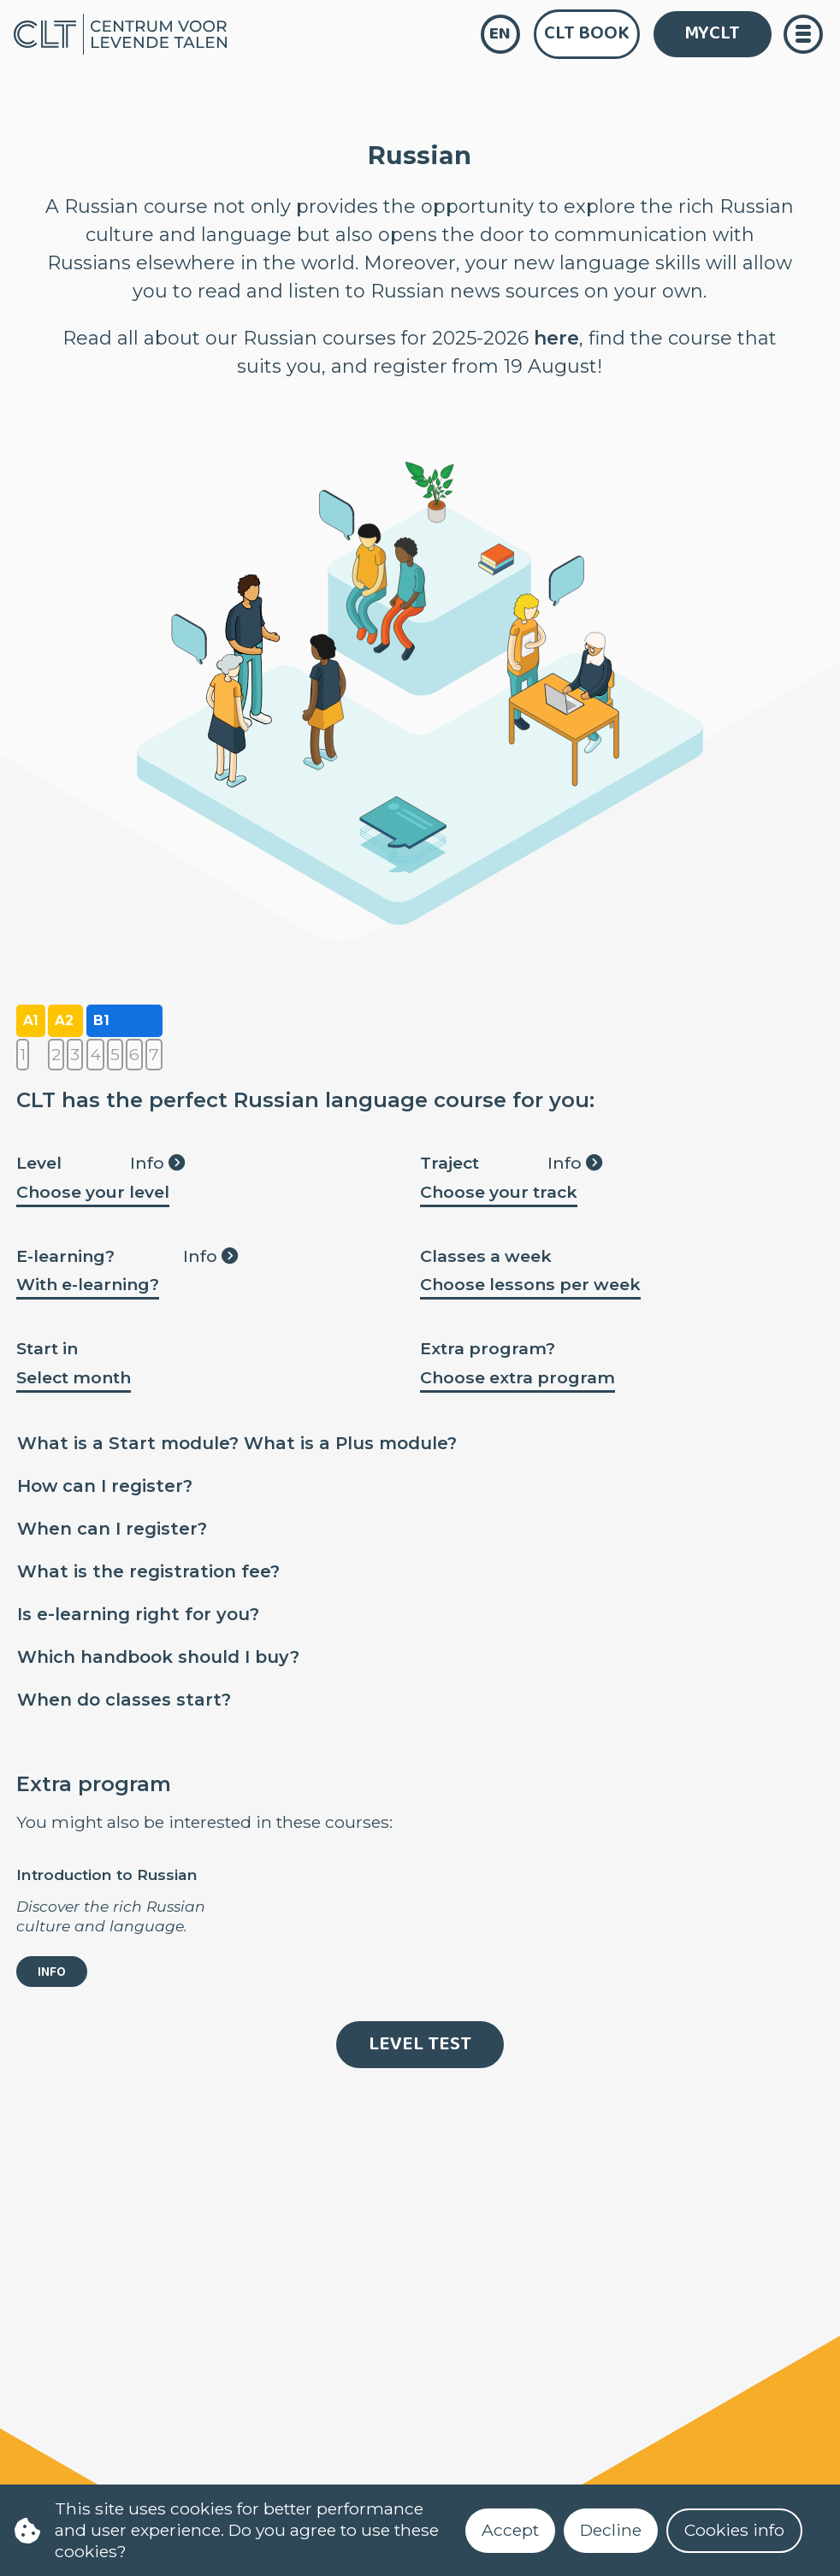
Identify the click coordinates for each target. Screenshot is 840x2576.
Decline (611, 2530)
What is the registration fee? (148, 1571)
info (52, 1972)
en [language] (500, 34)
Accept (510, 2530)
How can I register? (104, 1486)
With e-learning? (87, 1284)
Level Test (420, 2044)
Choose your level (92, 1192)
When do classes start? (124, 1699)
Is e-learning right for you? (138, 1614)
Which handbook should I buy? (158, 1657)
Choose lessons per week (530, 1284)
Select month (73, 1377)
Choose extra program (517, 1377)
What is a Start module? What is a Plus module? (237, 1443)
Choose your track (498, 1192)
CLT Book (587, 33)
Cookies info (734, 2530)
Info (157, 1162)
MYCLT (712, 33)
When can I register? (112, 1528)
